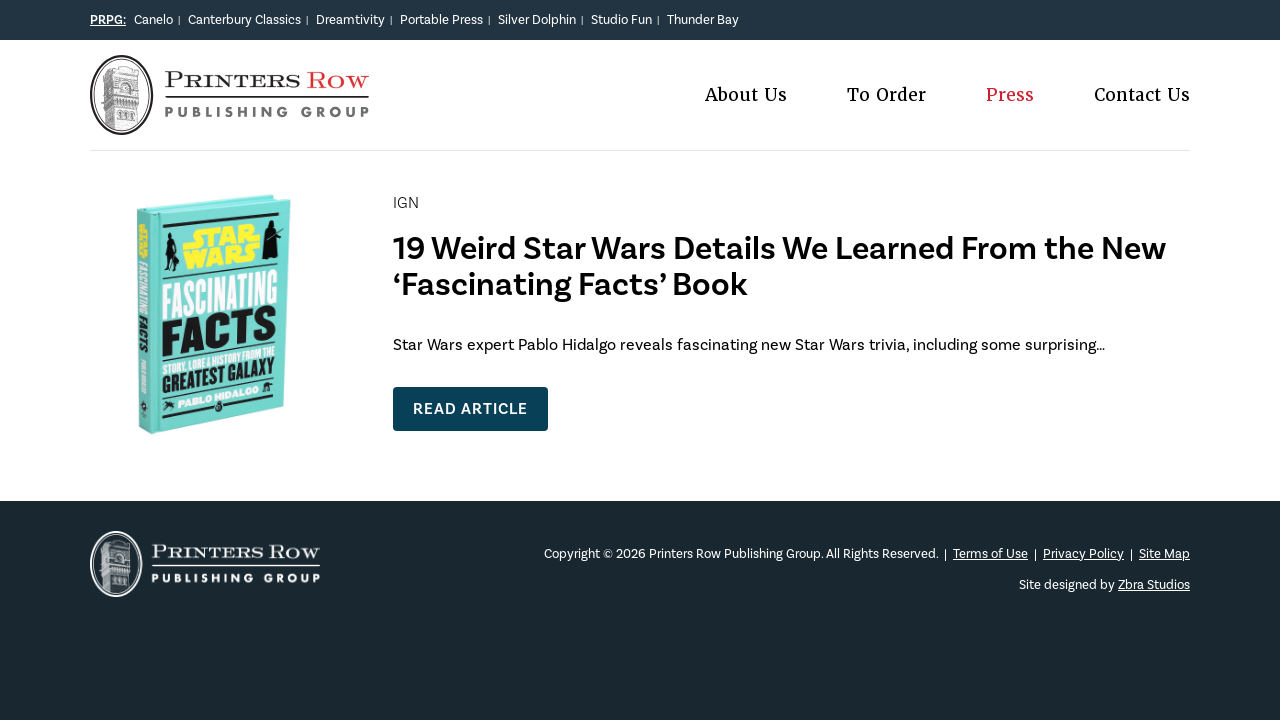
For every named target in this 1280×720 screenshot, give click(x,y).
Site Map (1164, 553)
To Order (886, 95)
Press (1010, 95)
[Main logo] (229, 122)
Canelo (153, 19)
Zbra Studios (1154, 584)
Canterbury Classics (244, 19)
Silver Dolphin (537, 19)
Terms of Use (990, 553)
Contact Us (1142, 95)
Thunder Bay (703, 19)
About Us (746, 95)
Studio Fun (621, 19)
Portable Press (441, 19)
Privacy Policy (1083, 553)
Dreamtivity (350, 19)
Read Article (470, 408)
